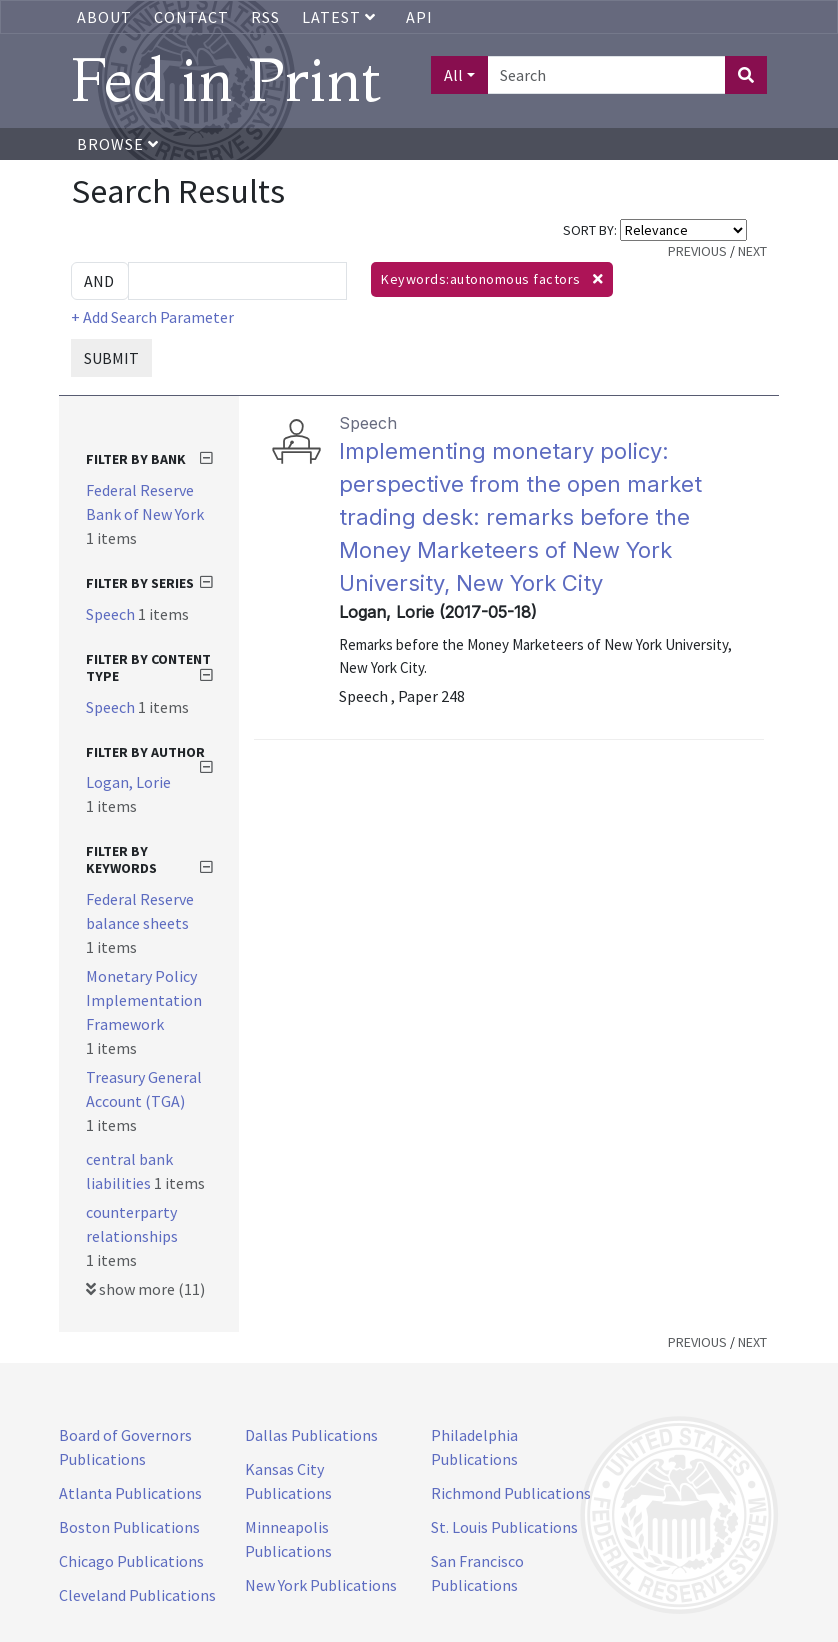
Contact (191, 17)
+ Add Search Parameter (152, 317)
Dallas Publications (311, 1435)
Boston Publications (129, 1527)
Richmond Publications (511, 1493)
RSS (265, 17)
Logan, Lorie (128, 782)
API (419, 17)
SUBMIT (111, 358)
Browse (118, 144)
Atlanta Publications (130, 1493)
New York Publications (321, 1585)
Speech (112, 614)
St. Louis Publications (504, 1527)
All (453, 75)
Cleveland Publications (137, 1595)
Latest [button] (341, 17)
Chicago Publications (131, 1561)
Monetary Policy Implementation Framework (144, 1000)
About (104, 17)
